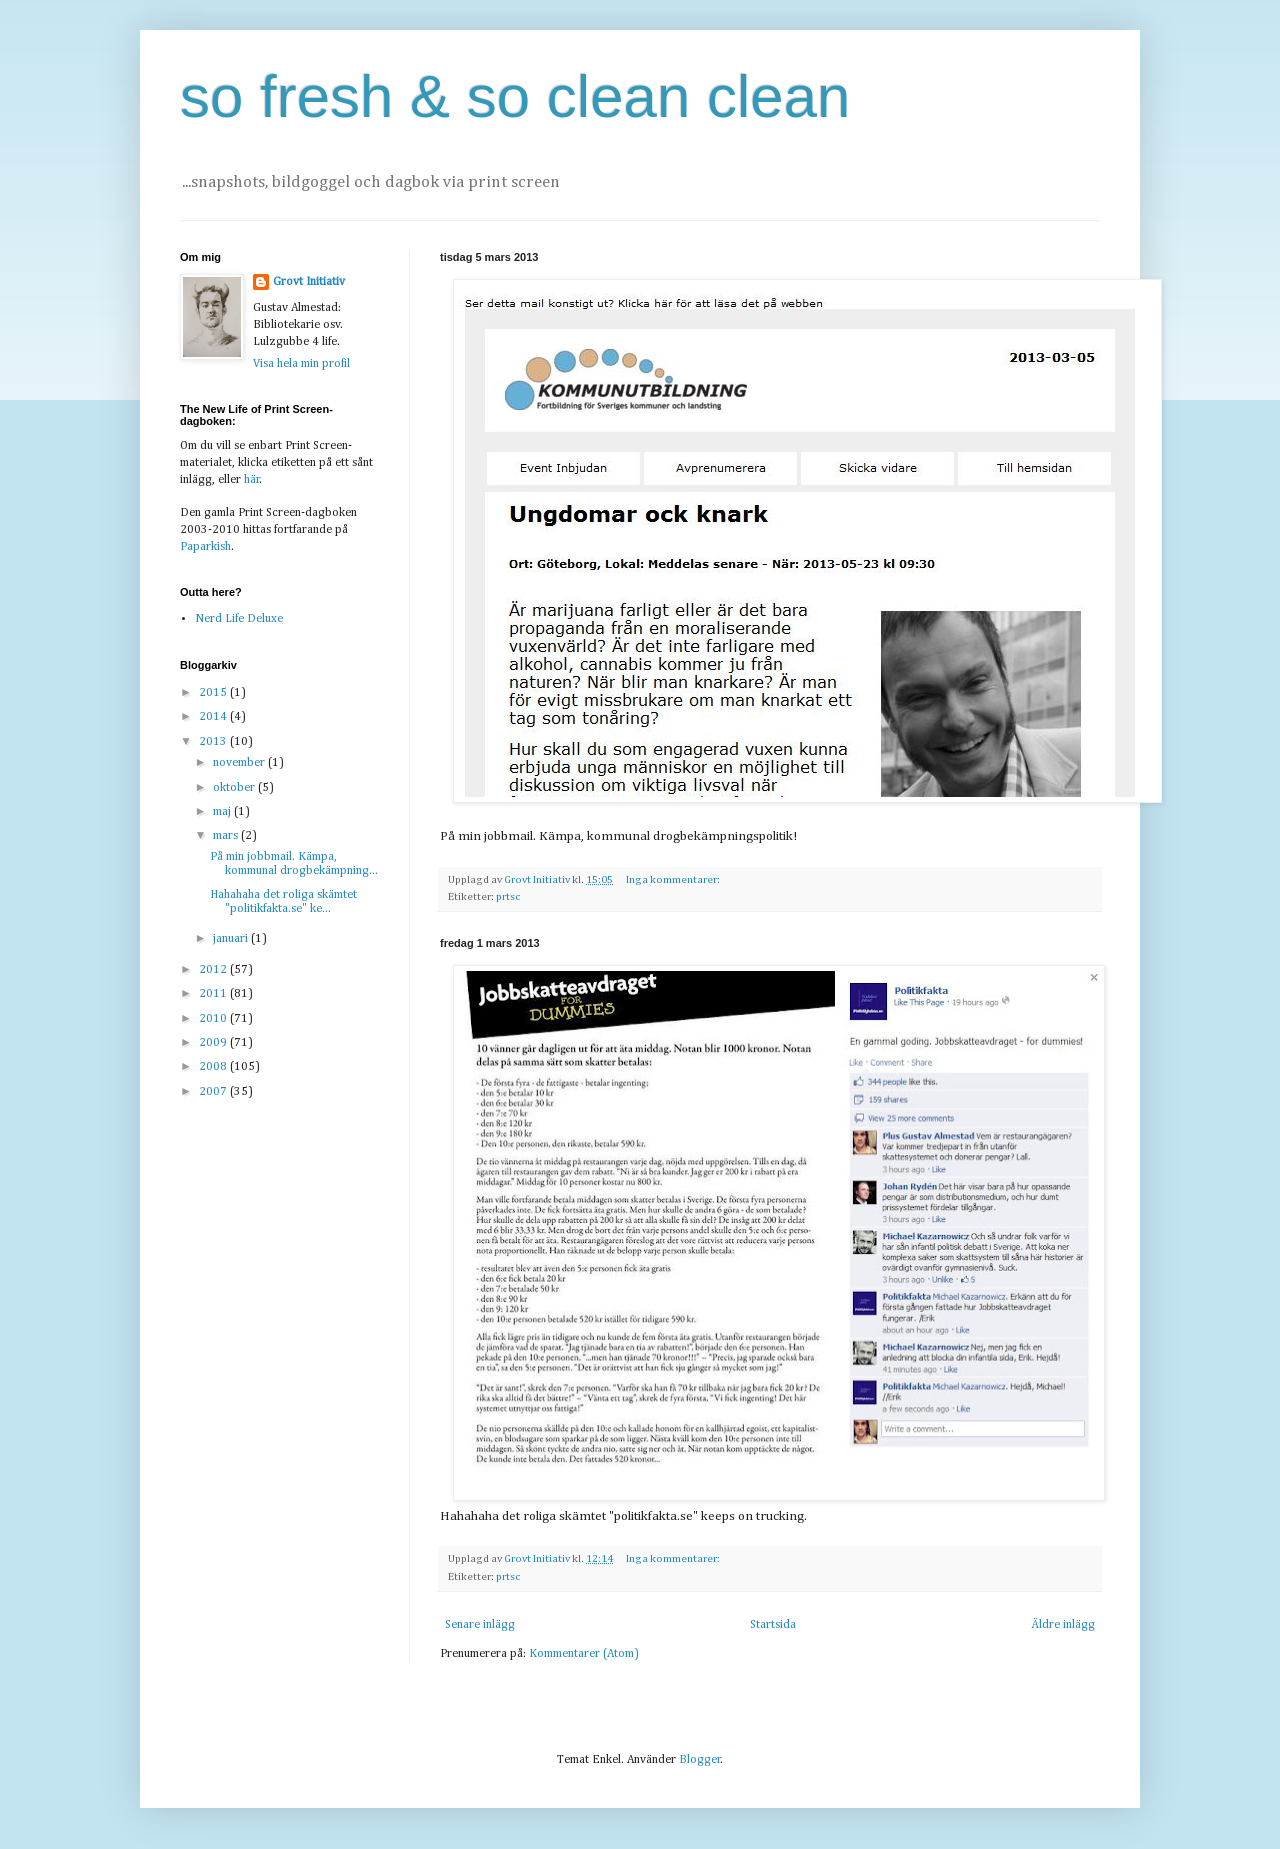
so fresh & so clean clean (515, 96)
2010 (214, 1019)
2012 (214, 970)
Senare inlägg (480, 1625)
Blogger (700, 1760)
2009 (214, 1043)
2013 (214, 742)
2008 (214, 1067)
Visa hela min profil (301, 364)
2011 (214, 994)
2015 (214, 693)
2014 (214, 717)
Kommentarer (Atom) (584, 1654)
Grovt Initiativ (309, 282)
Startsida (773, 1625)
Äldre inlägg (1063, 1625)
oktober (235, 788)
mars (227, 836)
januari (232, 939)
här (252, 480)
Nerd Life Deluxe (239, 619)
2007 (214, 1092)
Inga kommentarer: (674, 880)
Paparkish (205, 547)
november (240, 763)
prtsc (508, 897)
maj (223, 812)
